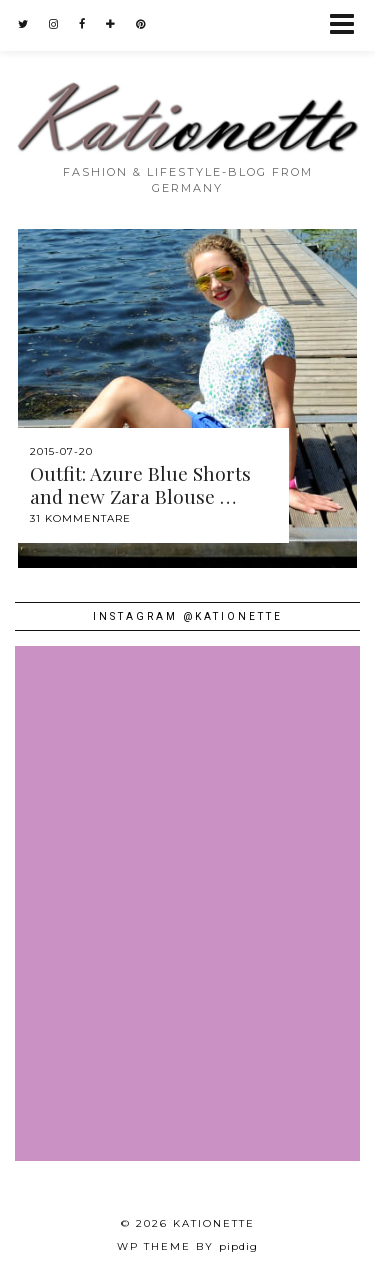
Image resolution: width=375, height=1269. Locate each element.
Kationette (214, 1223)
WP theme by (187, 1246)
